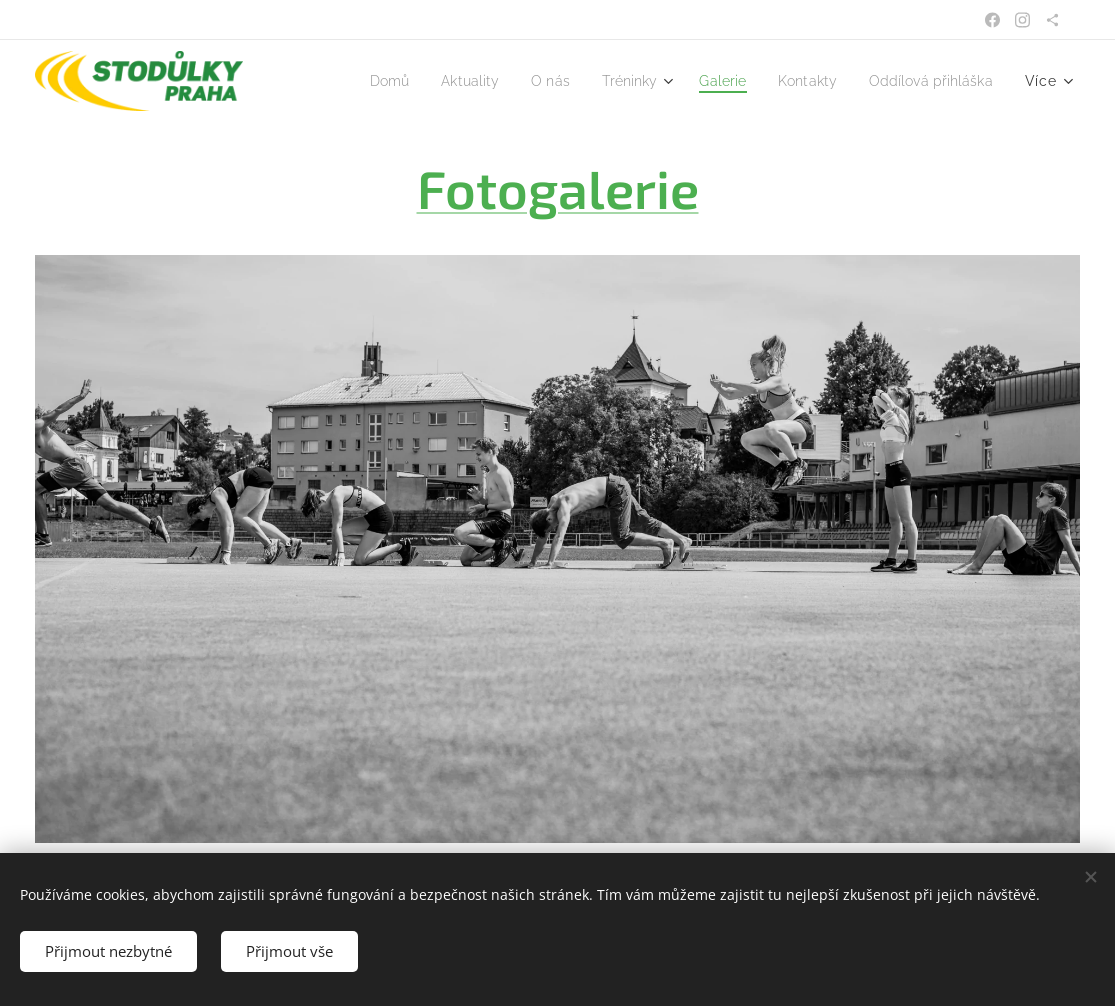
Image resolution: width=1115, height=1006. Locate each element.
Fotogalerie (558, 188)
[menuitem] (352, 81)
